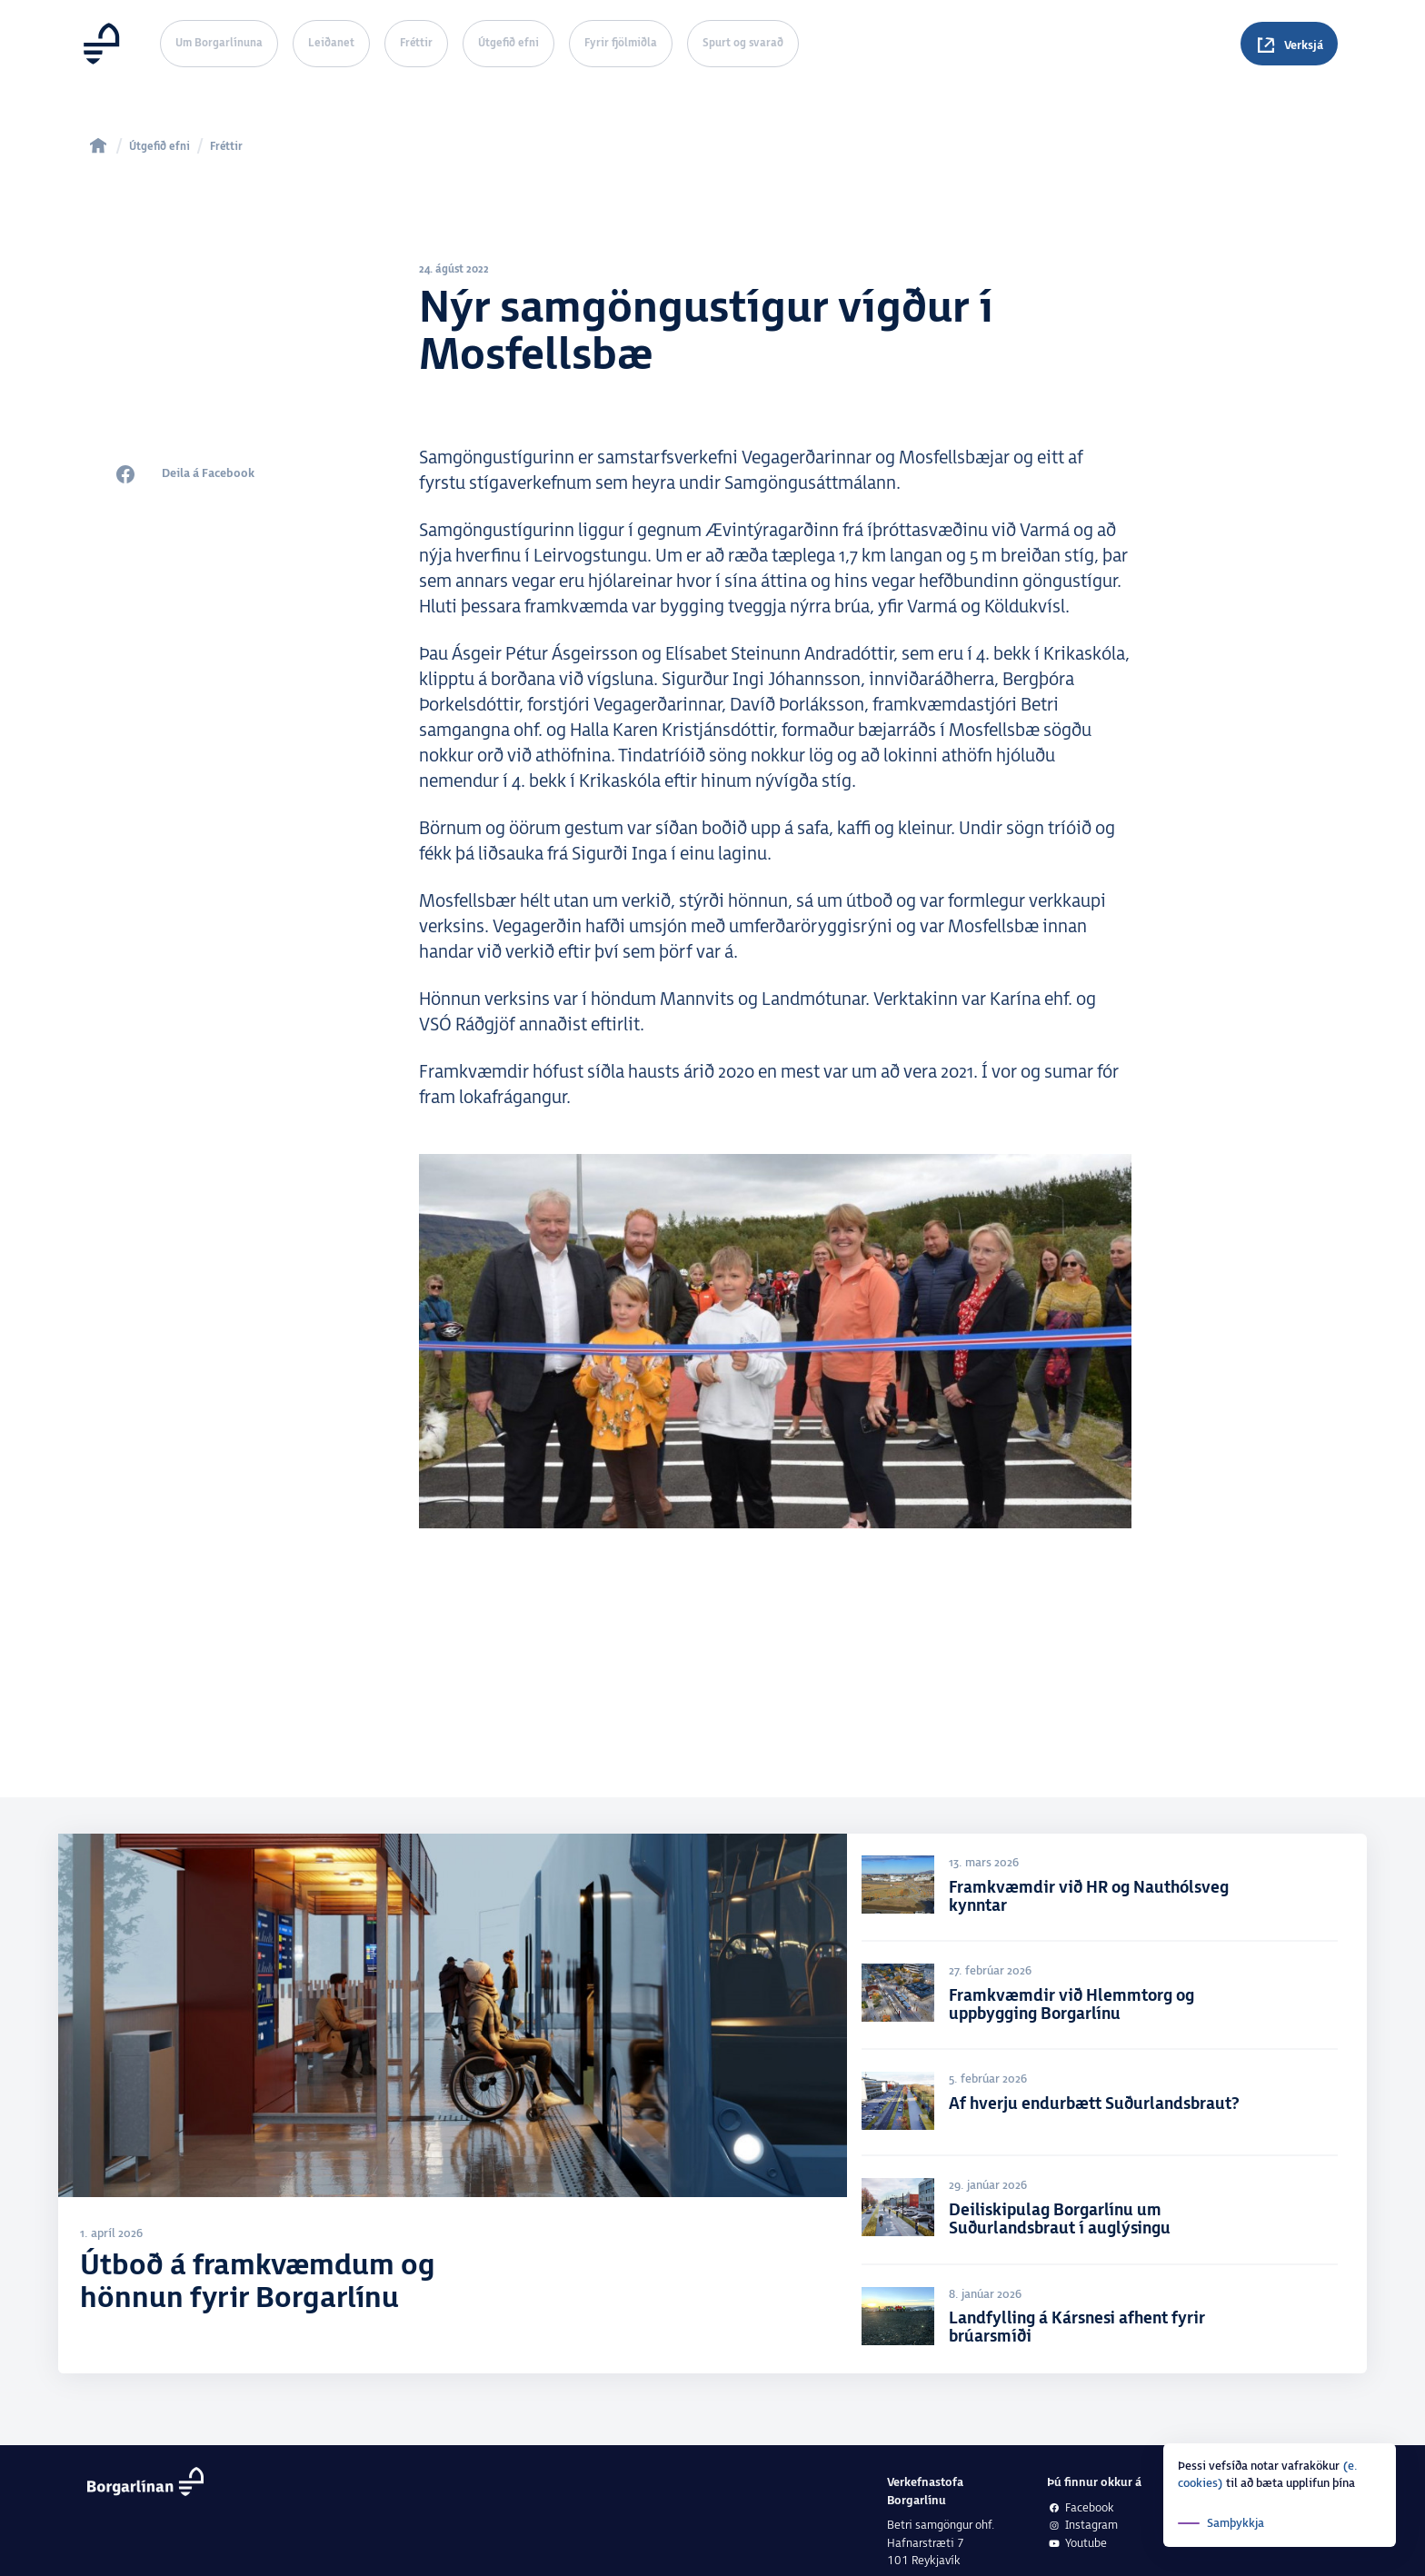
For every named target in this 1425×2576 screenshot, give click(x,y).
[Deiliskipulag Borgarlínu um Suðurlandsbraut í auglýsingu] (1107, 2214)
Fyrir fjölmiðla (620, 43)
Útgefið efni (508, 43)
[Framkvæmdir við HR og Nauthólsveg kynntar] (1107, 1890)
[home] (98, 145)
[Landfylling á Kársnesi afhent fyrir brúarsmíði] (1107, 2322)
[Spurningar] (1289, 43)
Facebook (1080, 2508)
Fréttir (416, 43)
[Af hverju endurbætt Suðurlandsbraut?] (1107, 2106)
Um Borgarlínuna (219, 43)
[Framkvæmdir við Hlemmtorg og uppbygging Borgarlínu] (1107, 1998)
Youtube (1077, 2543)
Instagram (1082, 2525)
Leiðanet (331, 43)
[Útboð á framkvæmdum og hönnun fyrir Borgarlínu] (452, 2106)
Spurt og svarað (743, 43)
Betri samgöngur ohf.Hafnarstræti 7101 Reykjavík (940, 2543)
